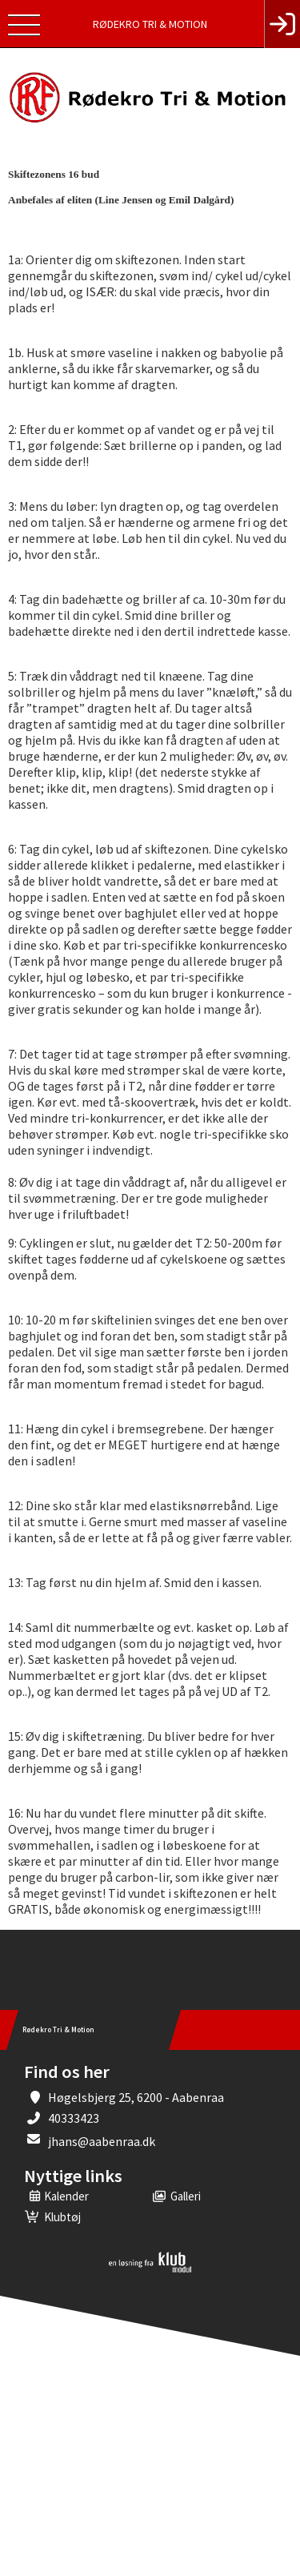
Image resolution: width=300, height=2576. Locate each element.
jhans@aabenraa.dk (101, 2141)
